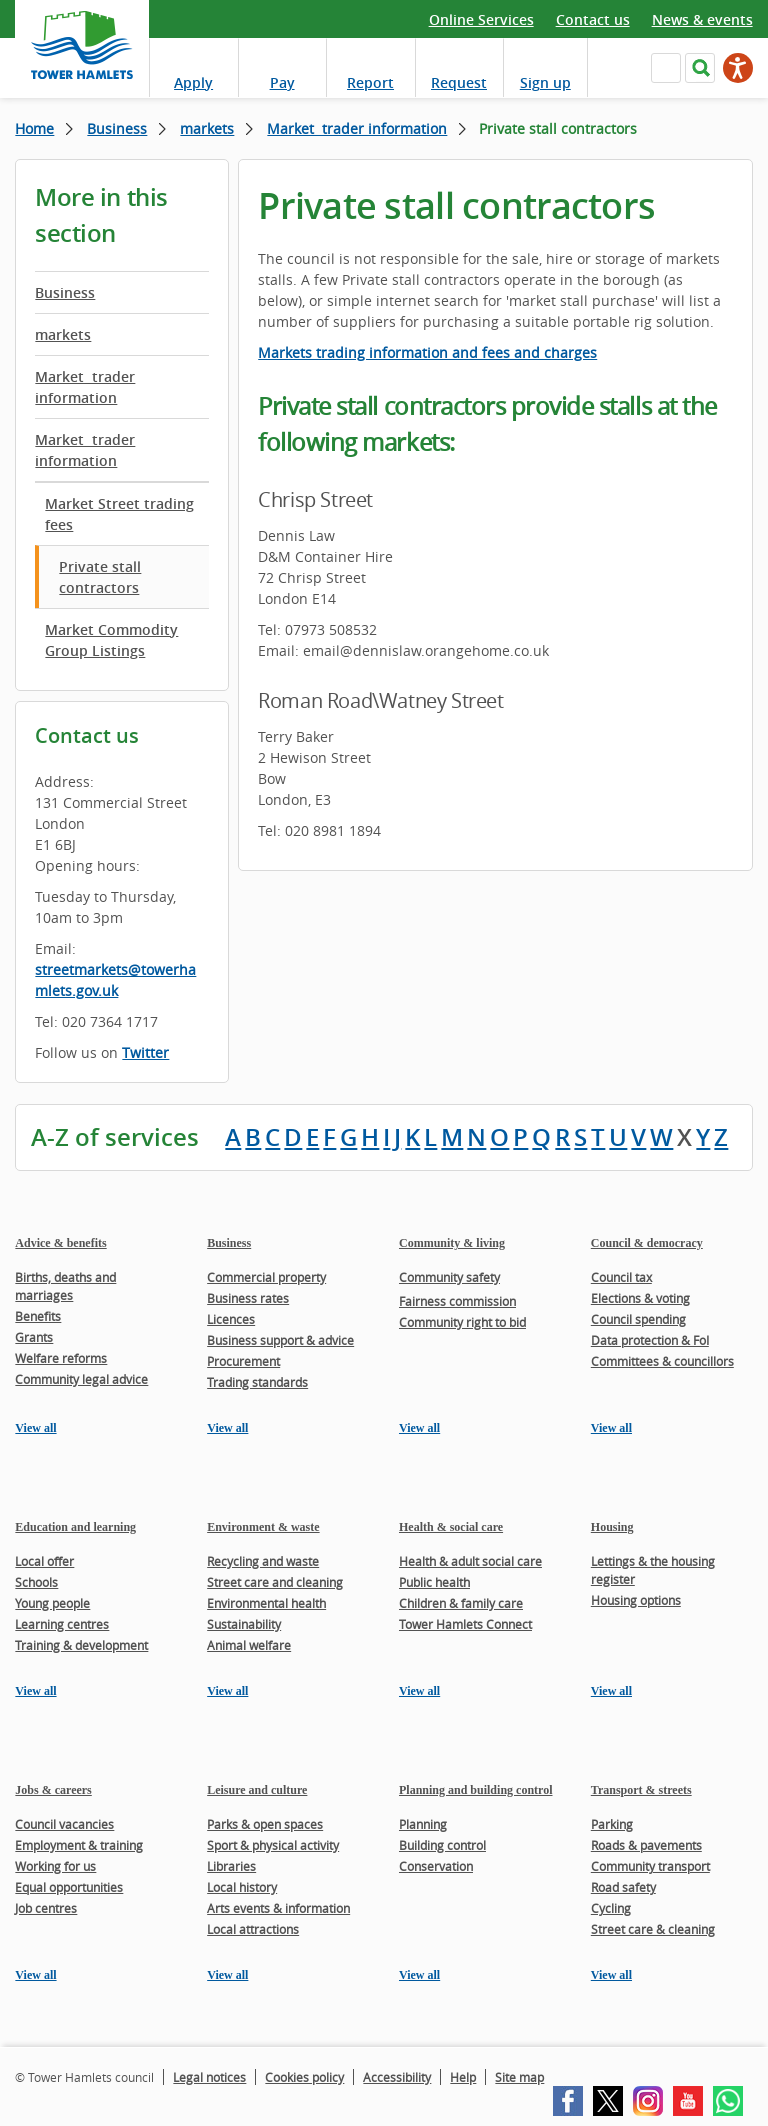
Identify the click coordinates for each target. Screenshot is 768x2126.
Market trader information (357, 128)
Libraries (231, 1866)
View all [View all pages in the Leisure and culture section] (227, 1975)
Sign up (545, 82)
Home (34, 128)
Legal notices (209, 2077)
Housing (612, 1527)
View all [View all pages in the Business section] (227, 1428)
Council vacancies (64, 1824)
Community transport (650, 1866)
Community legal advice (81, 1379)
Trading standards (257, 1382)
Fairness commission (457, 1301)
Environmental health (266, 1603)
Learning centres (62, 1624)
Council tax (621, 1277)
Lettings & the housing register (653, 1570)
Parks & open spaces (265, 1824)
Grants (34, 1337)
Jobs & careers (53, 1790)
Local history (242, 1887)
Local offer (44, 1561)
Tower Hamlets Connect (465, 1624)
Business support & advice (280, 1340)
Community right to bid (462, 1322)
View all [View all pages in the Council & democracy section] (611, 1428)
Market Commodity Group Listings (111, 640)
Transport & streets (641, 1790)
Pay (282, 82)
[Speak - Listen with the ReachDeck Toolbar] (738, 68)
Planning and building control (476, 1790)
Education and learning (75, 1527)
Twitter (145, 1052)
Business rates (248, 1298)
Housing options (636, 1600)
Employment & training (79, 1845)
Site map (519, 2077)
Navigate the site (666, 68)
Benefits (38, 1316)
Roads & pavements (646, 1845)
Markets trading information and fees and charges (427, 352)
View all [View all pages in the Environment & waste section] (227, 1691)
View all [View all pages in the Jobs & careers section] (35, 1975)
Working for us (55, 1866)
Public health (434, 1582)
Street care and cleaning (275, 1582)
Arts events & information (278, 1908)
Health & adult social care (470, 1561)
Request (459, 82)
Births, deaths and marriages (65, 1286)
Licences (231, 1319)
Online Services (481, 19)
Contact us (593, 19)
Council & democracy (647, 1243)
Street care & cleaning (653, 1929)
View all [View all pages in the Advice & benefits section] (35, 1428)
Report (370, 82)
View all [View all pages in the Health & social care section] (419, 1691)
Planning (423, 1824)
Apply (193, 82)
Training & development (81, 1645)
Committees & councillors (662, 1361)
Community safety (449, 1277)
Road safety (623, 1887)
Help (463, 2077)
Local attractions (253, 1929)
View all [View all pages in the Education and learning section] (35, 1691)
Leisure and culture (257, 1790)
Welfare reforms (61, 1358)
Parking (612, 1824)
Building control (442, 1845)
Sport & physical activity (273, 1845)
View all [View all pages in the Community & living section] (419, 1428)
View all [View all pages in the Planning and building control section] (419, 1975)
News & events (702, 19)
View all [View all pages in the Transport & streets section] (611, 1975)
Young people (52, 1603)
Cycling (611, 1908)
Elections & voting (640, 1298)
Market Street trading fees (119, 514)
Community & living (452, 1243)
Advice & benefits (60, 1243)
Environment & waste (263, 1527)
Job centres (46, 1908)
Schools (36, 1582)
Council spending (638, 1319)
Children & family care (461, 1603)
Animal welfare (249, 1645)
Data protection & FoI (650, 1340)
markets (207, 128)
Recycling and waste (263, 1561)
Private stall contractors (100, 577)
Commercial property (266, 1277)
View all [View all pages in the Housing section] (611, 1691)
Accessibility (397, 2077)
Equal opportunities (69, 1887)
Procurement (243, 1361)
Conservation (436, 1866)
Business (117, 128)
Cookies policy (304, 2077)
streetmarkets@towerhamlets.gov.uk (115, 980)
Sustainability (244, 1624)
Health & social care (451, 1527)
